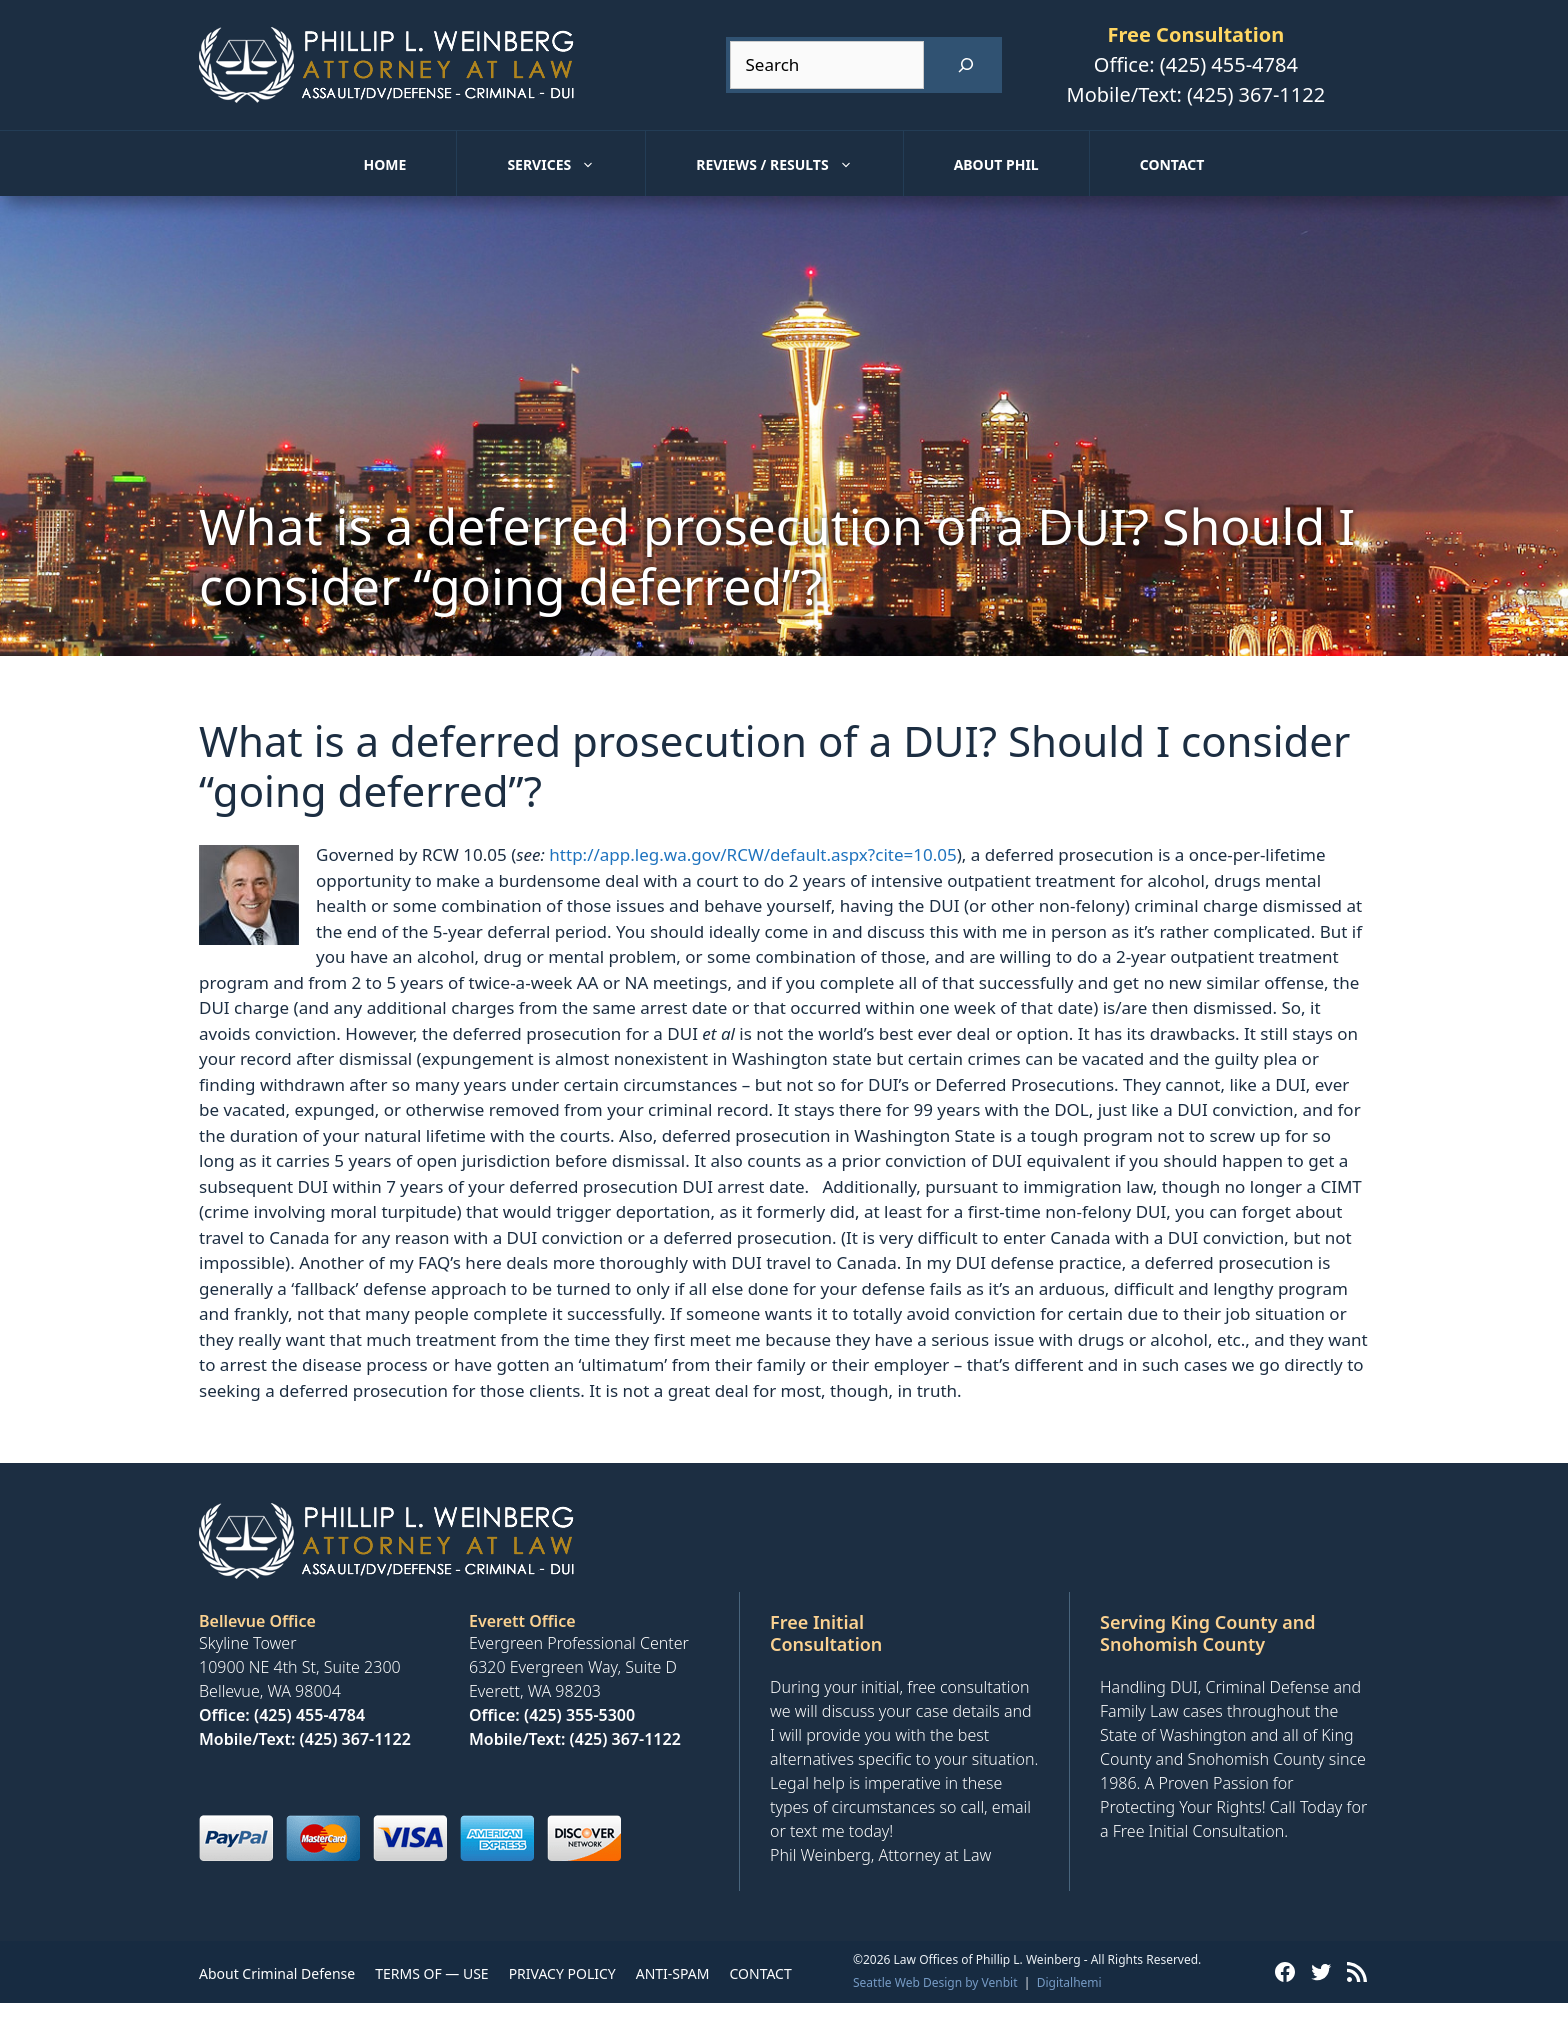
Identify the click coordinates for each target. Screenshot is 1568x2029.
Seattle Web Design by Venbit (935, 1982)
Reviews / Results (799, 165)
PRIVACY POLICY (562, 1973)
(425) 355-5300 (579, 1715)
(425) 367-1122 (1256, 94)
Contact (1172, 164)
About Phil (996, 164)
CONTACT (760, 1973)
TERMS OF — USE (431, 1973)
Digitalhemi (1069, 1982)
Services (576, 165)
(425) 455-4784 (1229, 64)
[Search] (966, 65)
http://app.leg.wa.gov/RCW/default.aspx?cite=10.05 (752, 854)
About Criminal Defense (277, 1973)
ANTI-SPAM (673, 1973)
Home (385, 164)
